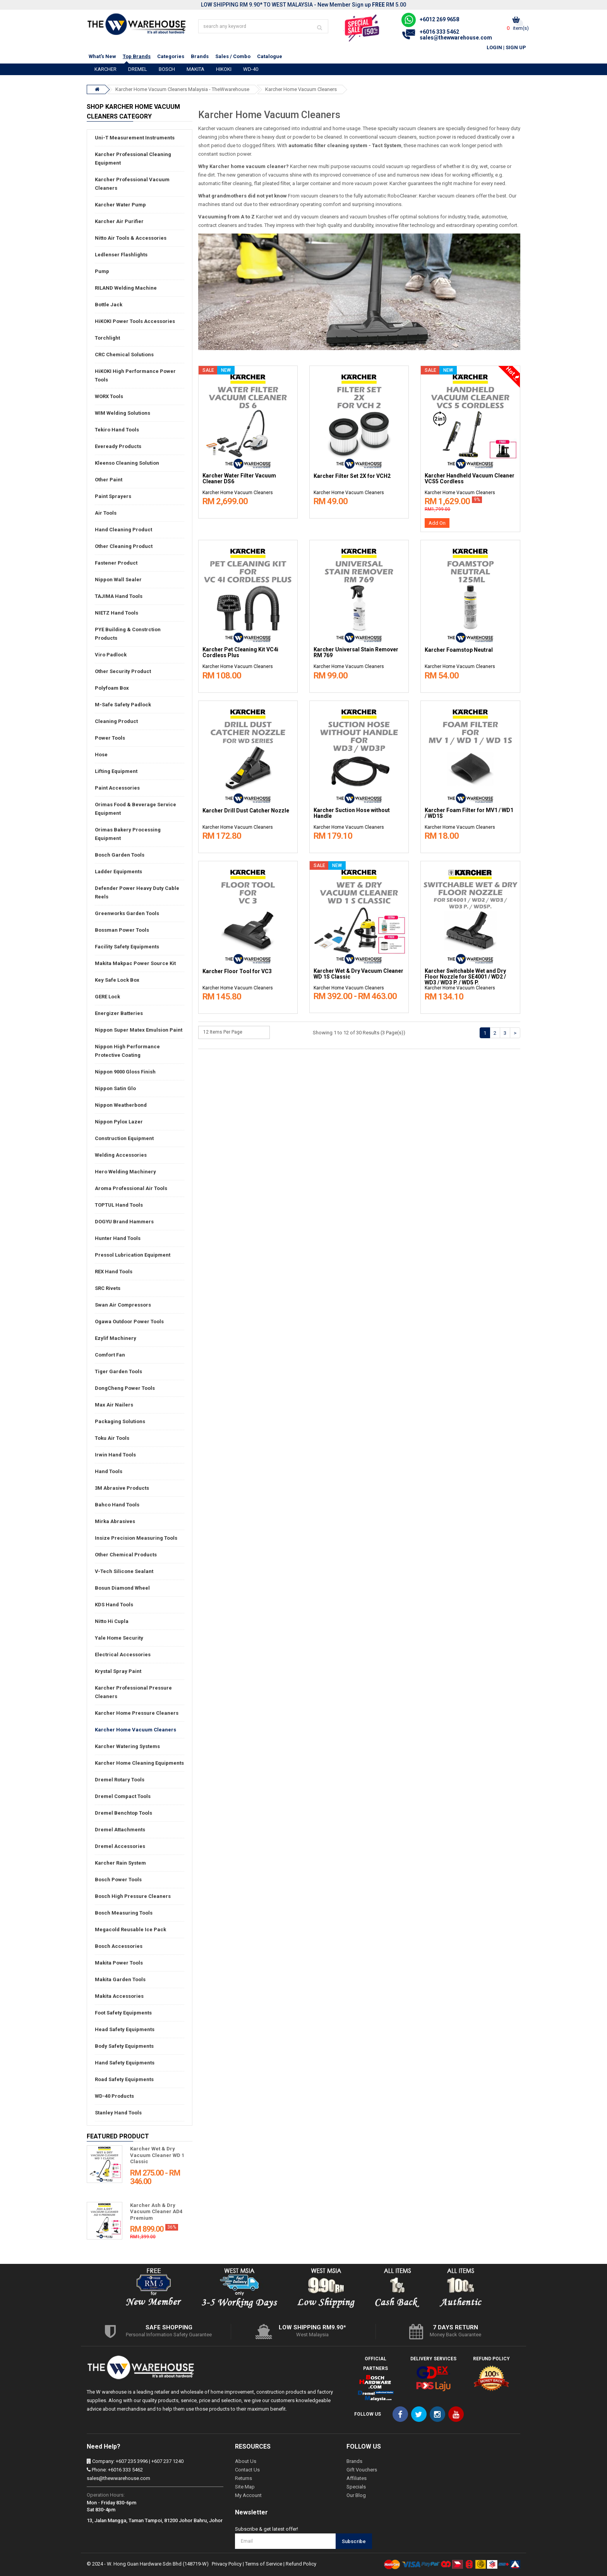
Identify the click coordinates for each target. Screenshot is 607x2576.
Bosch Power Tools (118, 1879)
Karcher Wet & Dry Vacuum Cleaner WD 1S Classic (358, 974)
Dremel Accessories (120, 1846)
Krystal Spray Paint (118, 1671)
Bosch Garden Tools (119, 855)
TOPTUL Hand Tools (119, 1205)
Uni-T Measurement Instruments (135, 138)
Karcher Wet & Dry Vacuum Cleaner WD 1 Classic (157, 2155)
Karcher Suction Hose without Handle (352, 813)
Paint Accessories (117, 788)
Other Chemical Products (126, 1555)
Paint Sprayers (113, 496)
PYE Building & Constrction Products (128, 634)
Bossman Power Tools (122, 930)
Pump (102, 271)
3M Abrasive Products (122, 1488)
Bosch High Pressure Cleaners (133, 1896)
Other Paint (108, 480)
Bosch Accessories (118, 1946)
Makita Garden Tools (120, 1979)
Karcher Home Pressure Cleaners (136, 1713)
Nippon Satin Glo (115, 1088)
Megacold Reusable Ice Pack (130, 1929)
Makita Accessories (119, 1996)
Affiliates (356, 2478)
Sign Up (516, 47)
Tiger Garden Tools (118, 1371)
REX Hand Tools (113, 1271)
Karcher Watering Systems (127, 1746)
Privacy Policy (227, 2564)
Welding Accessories (121, 1155)
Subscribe (354, 2541)
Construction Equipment (124, 1138)
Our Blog (356, 2495)
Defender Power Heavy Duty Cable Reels (137, 892)
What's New (102, 56)
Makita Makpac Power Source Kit (135, 963)
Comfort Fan (110, 1355)
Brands (200, 56)
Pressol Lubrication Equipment (132, 1255)
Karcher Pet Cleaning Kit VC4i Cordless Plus (240, 652)
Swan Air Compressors (123, 1305)
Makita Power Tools (119, 1963)
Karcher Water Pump (120, 205)
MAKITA (195, 69)
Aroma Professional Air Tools (131, 1188)
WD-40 (250, 69)
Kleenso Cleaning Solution (127, 463)
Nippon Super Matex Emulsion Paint (138, 1030)
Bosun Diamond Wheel (122, 1588)
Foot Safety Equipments (123, 2013)
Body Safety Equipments (124, 2046)
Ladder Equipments (118, 871)
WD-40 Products (114, 2096)
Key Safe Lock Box (117, 980)
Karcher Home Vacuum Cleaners (301, 89)
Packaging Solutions (120, 1421)
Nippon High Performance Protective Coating (127, 1051)
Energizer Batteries (119, 1013)
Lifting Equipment (116, 771)
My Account (248, 2495)
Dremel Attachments (120, 1829)
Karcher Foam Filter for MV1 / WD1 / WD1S (469, 813)
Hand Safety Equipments (124, 2063)
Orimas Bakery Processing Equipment (128, 834)
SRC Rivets (107, 1288)
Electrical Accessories (123, 1654)
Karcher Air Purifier (119, 221)
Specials (356, 2487)
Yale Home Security (119, 1638)
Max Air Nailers (114, 1405)
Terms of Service (263, 2564)
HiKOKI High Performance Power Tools (135, 375)
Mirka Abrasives (115, 1521)
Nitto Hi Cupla (112, 1621)
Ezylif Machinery (115, 1338)
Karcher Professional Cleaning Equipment (133, 158)
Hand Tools (108, 1471)
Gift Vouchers (361, 2470)
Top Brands (137, 56)
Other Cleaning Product (124, 546)
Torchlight (107, 338)
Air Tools (106, 513)
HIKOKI (223, 69)
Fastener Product (116, 563)
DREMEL (137, 69)
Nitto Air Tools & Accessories (130, 238)
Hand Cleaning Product (123, 529)
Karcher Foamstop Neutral (459, 650)
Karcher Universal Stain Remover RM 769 (356, 652)
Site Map (245, 2487)
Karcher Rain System (120, 1863)
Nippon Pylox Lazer (119, 1122)
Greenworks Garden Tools (127, 913)
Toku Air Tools (112, 1438)
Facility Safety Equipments (127, 947)
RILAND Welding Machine (126, 288)
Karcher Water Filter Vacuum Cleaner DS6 (239, 478)
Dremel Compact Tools (123, 1796)
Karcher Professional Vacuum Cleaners (132, 184)
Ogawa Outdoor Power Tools (129, 1321)
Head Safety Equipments (124, 2029)
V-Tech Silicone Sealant (124, 1571)
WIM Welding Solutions (122, 413)
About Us (245, 2461)
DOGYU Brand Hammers (124, 1221)
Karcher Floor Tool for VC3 (237, 971)
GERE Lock (107, 996)
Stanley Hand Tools (118, 2113)
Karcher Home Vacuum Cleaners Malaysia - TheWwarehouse (182, 89)
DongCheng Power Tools (125, 1388)
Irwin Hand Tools (115, 1455)
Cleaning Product (116, 721)
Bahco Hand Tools (117, 1505)
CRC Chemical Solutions (124, 354)
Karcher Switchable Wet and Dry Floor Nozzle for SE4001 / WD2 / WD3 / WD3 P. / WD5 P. (465, 977)
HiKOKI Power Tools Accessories (135, 321)
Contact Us (247, 2470)
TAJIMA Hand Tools (118, 596)
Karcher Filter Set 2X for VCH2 (352, 476)
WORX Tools (109, 396)
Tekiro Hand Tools (117, 430)
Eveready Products (118, 446)
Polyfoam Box (112, 688)
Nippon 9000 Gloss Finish (125, 1072)
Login (494, 47)
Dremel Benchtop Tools (123, 1813)
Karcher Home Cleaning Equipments (139, 1763)
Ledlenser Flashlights (121, 255)
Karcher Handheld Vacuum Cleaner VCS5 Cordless (469, 478)
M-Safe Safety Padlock (123, 705)
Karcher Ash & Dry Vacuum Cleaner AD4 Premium (156, 2211)
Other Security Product (123, 671)
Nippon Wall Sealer (118, 579)
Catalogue (269, 56)
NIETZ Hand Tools (116, 613)
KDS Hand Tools (114, 1604)
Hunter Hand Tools (118, 1238)
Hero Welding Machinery (125, 1172)
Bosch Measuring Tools (124, 1913)
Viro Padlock (111, 655)
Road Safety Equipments (124, 2079)
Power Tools (110, 738)
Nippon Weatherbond (121, 1105)
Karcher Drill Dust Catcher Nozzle (245, 811)
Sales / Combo (232, 56)
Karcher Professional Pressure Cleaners (133, 1692)
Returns (243, 2478)
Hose (101, 754)
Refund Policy (301, 2564)
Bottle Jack (108, 304)
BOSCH (167, 69)
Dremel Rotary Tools (119, 1780)
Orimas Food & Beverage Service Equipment (135, 809)
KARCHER (105, 69)
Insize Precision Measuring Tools (136, 1538)
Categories (170, 56)
